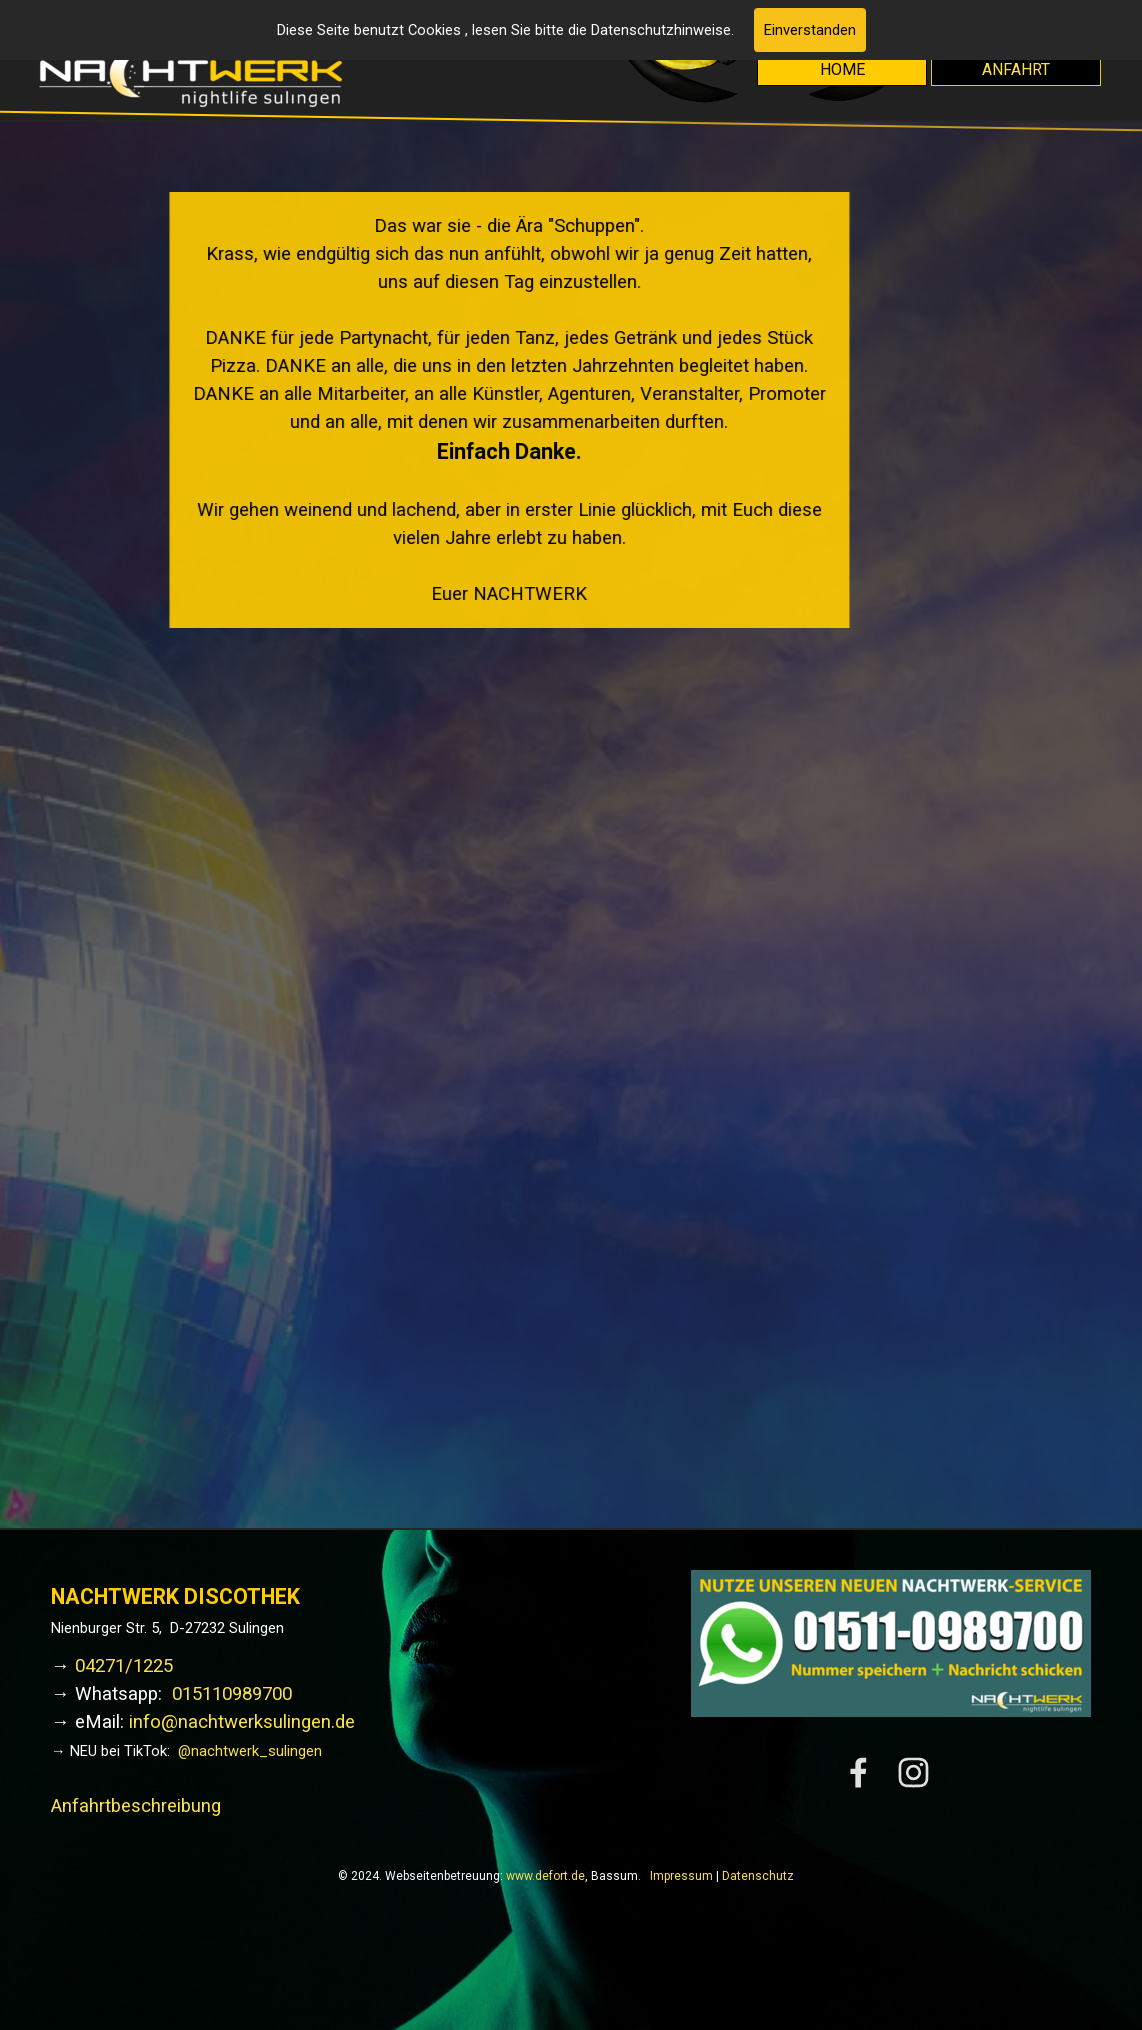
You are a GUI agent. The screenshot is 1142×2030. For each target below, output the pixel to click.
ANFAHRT (1016, 69)
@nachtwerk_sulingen (250, 1751)
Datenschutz (758, 1876)
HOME (842, 69)
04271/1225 (124, 1666)
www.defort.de (545, 1876)
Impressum (681, 1876)
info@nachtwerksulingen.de (242, 1722)
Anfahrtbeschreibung (136, 1806)
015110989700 (232, 1694)
